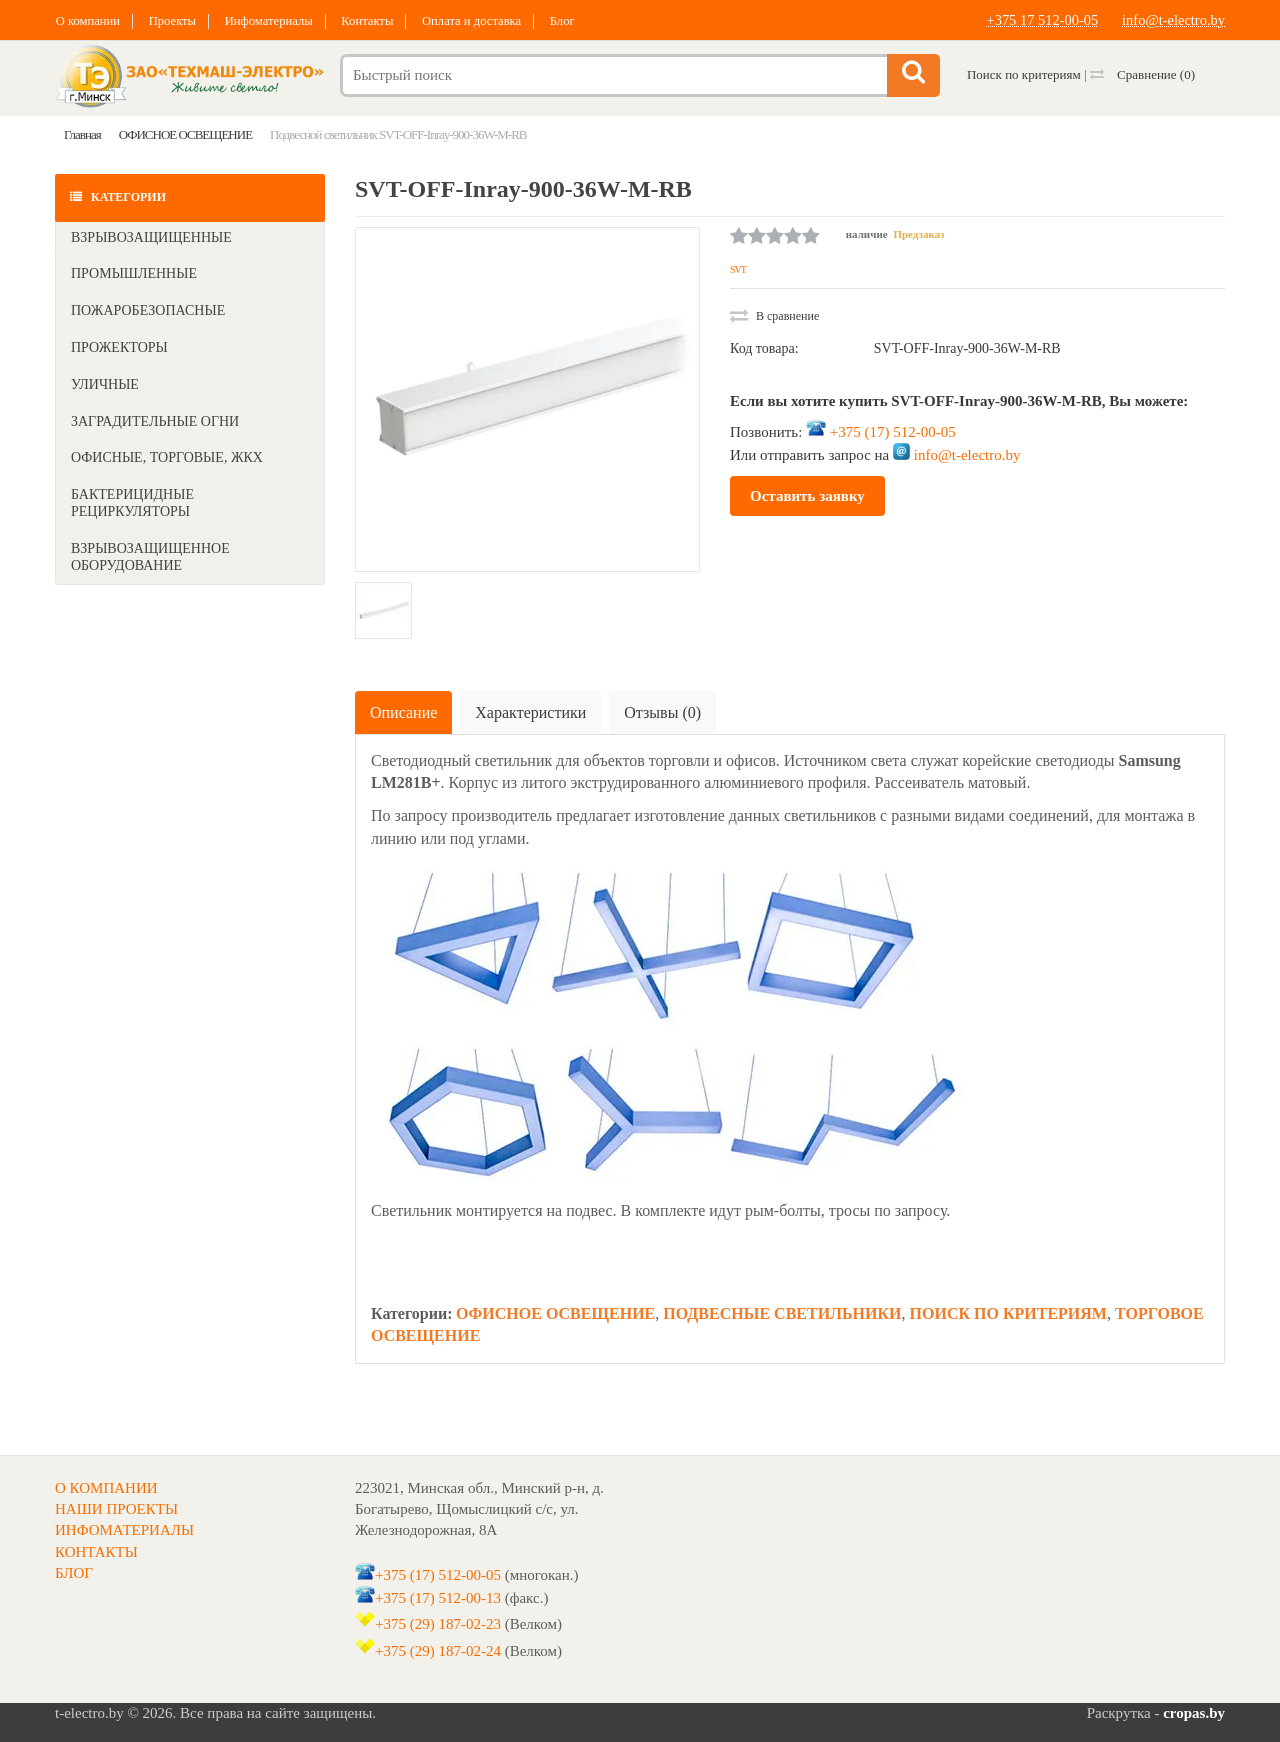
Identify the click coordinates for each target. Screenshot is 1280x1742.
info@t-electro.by (1171, 20)
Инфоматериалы (277, 20)
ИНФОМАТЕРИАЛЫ (124, 1530)
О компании (88, 20)
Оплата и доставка (489, 20)
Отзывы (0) (662, 712)
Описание (403, 712)
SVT (738, 269)
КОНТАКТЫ (96, 1552)
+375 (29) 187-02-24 (438, 1651)
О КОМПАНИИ (106, 1488)
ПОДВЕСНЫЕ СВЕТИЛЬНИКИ (782, 1313)
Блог (583, 20)
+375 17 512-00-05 (1037, 20)
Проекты (176, 20)
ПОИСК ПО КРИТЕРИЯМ (1008, 1313)
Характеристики (530, 712)
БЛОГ (74, 1573)
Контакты (380, 20)
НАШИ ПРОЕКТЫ (116, 1509)
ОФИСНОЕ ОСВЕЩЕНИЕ (555, 1313)
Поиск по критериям (1024, 74)
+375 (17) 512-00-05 (893, 431)
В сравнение (774, 316)
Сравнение (1142, 74)
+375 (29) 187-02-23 (438, 1624)
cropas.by (1194, 1713)
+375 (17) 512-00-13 (438, 1598)
